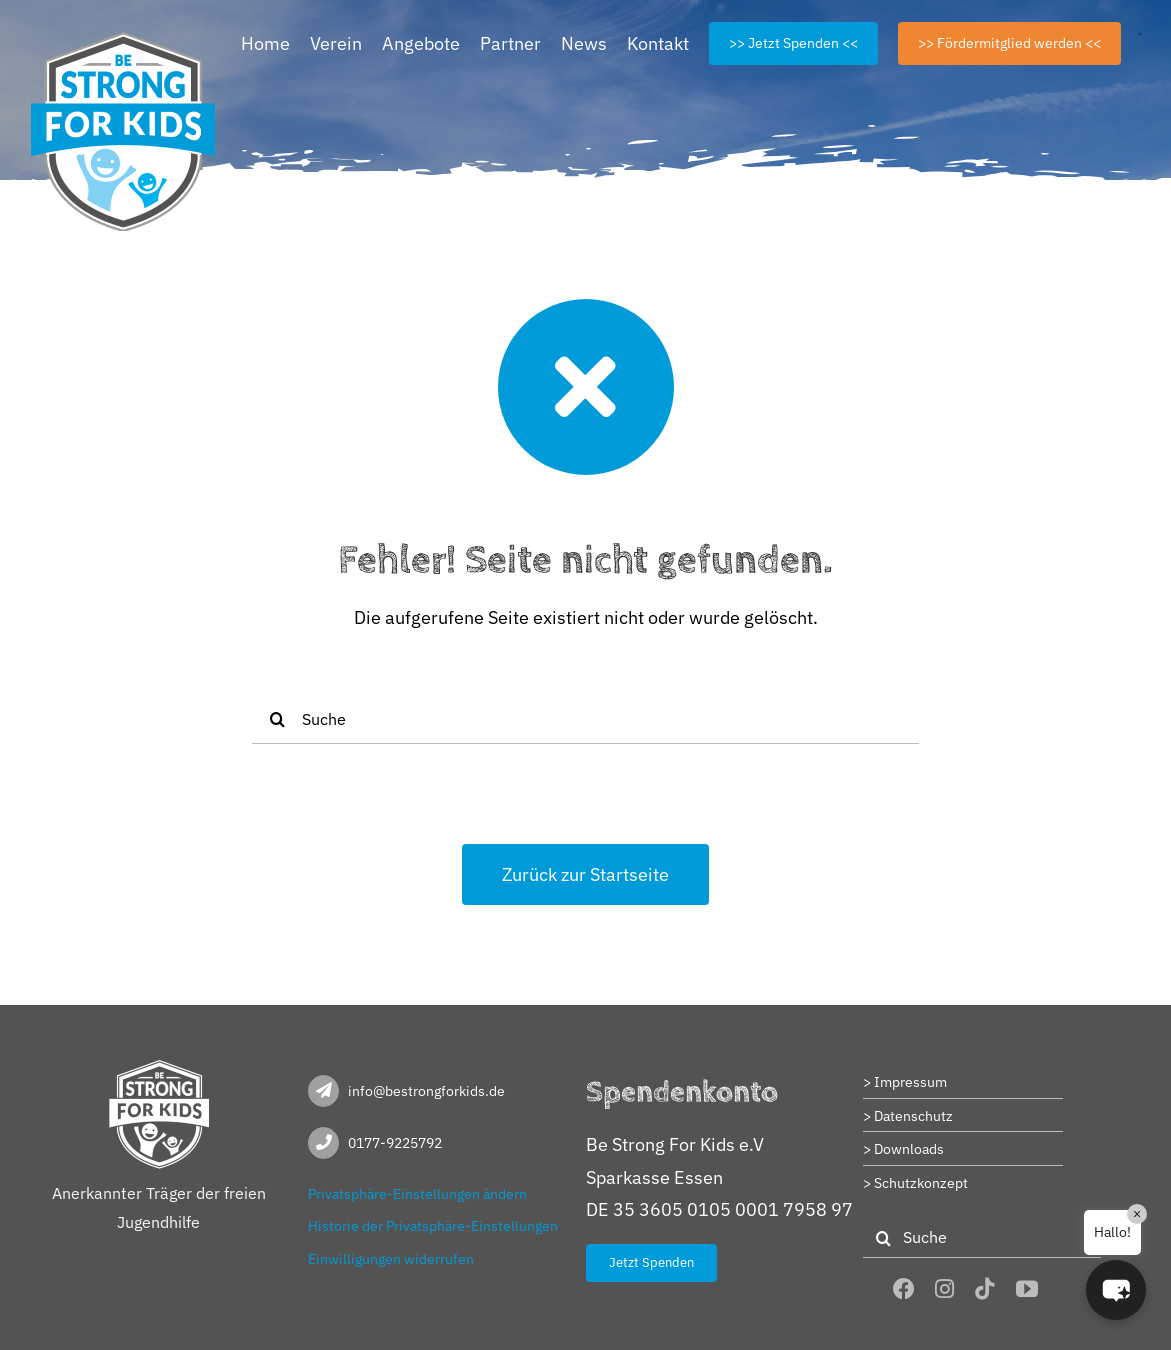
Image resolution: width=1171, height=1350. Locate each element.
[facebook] (904, 1289)
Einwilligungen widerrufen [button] (391, 1259)
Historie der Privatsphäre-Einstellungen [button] (433, 1226)
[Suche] (585, 719)
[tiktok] (985, 1289)
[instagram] (944, 1289)
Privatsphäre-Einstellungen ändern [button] (417, 1194)
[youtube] (1027, 1289)
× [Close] (1137, 1214)
